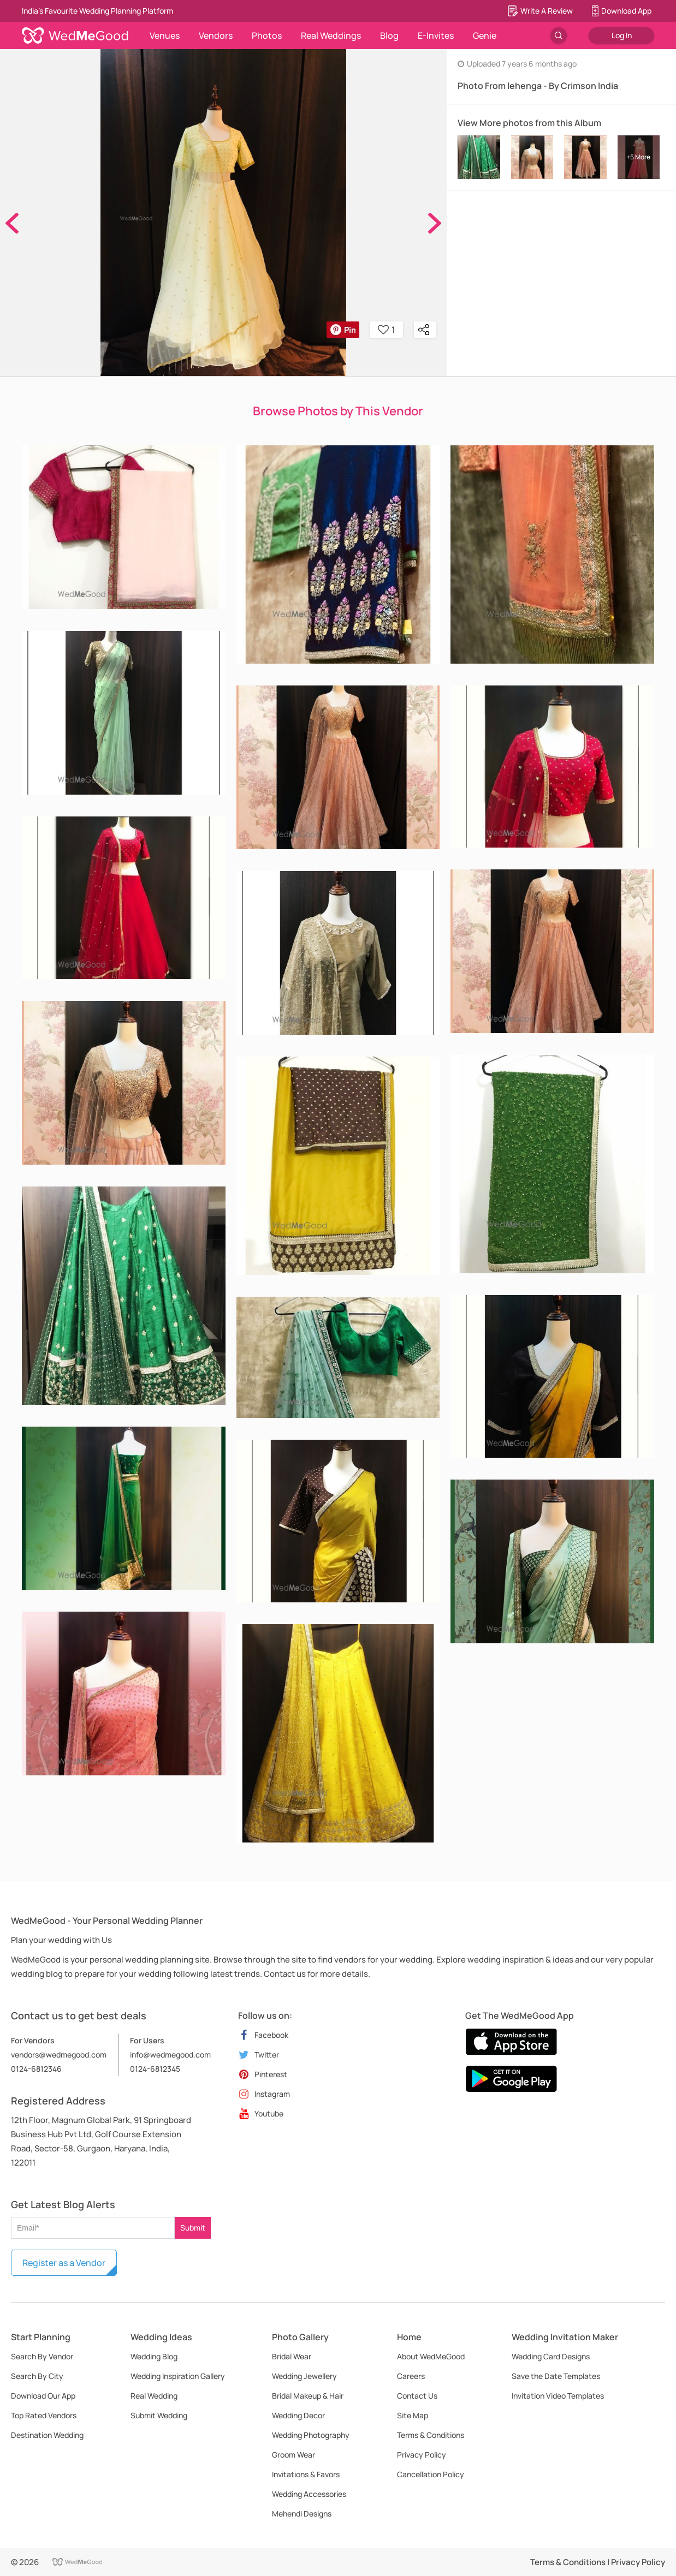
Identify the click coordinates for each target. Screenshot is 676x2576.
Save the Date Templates (556, 2376)
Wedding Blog (154, 2356)
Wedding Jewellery (304, 2376)
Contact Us (417, 2395)
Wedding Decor (298, 2415)
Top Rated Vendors (43, 2415)
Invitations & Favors (306, 2474)
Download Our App (43, 2395)
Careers (411, 2376)
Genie (484, 35)
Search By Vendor (42, 2356)
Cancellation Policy (430, 2474)
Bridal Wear (291, 2356)
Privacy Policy (421, 2454)
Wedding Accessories (309, 2494)
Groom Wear (293, 2454)
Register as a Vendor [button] (63, 2263)
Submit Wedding (159, 2415)
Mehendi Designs (301, 2513)
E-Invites (436, 35)
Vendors (216, 35)
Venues (165, 35)
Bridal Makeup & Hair (307, 2395)
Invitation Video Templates (558, 2395)
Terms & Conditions (430, 2435)
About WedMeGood (431, 2356)
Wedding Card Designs (551, 2356)
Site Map (412, 2415)
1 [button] (386, 330)
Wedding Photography (310, 2435)
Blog (389, 35)
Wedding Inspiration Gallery (178, 2376)
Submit (192, 2227)
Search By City (37, 2376)
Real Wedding (154, 2395)
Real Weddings (331, 35)
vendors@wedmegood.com (58, 2054)
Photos (267, 35)
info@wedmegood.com (170, 2054)
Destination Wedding (47, 2435)
